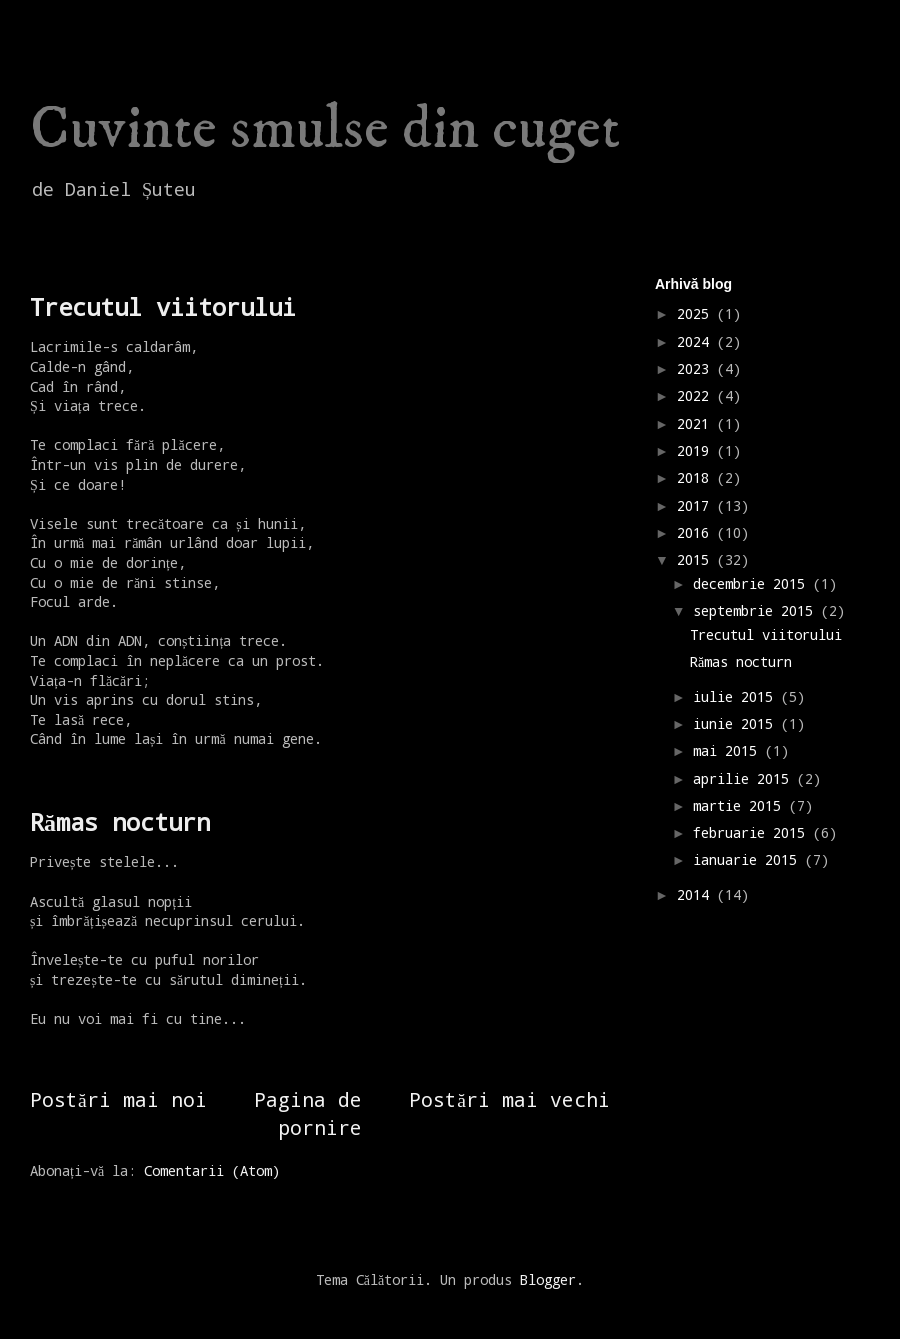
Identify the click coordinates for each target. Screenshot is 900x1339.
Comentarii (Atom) (212, 1170)
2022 (697, 395)
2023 (697, 368)
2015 (697, 559)
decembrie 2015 (753, 583)
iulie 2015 (737, 696)
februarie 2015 (753, 832)
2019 (697, 450)
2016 (697, 532)
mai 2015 (729, 750)
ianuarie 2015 (749, 859)
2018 (697, 477)
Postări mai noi (118, 1099)
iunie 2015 (737, 723)
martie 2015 (741, 805)
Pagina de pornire (308, 1112)
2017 (697, 505)
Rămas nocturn (120, 822)
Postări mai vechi (509, 1099)
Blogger (548, 1279)
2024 (697, 341)
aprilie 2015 (745, 778)
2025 (697, 313)
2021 (697, 423)
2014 (697, 894)
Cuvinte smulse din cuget (325, 129)
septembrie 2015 (757, 610)
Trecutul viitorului (163, 307)
